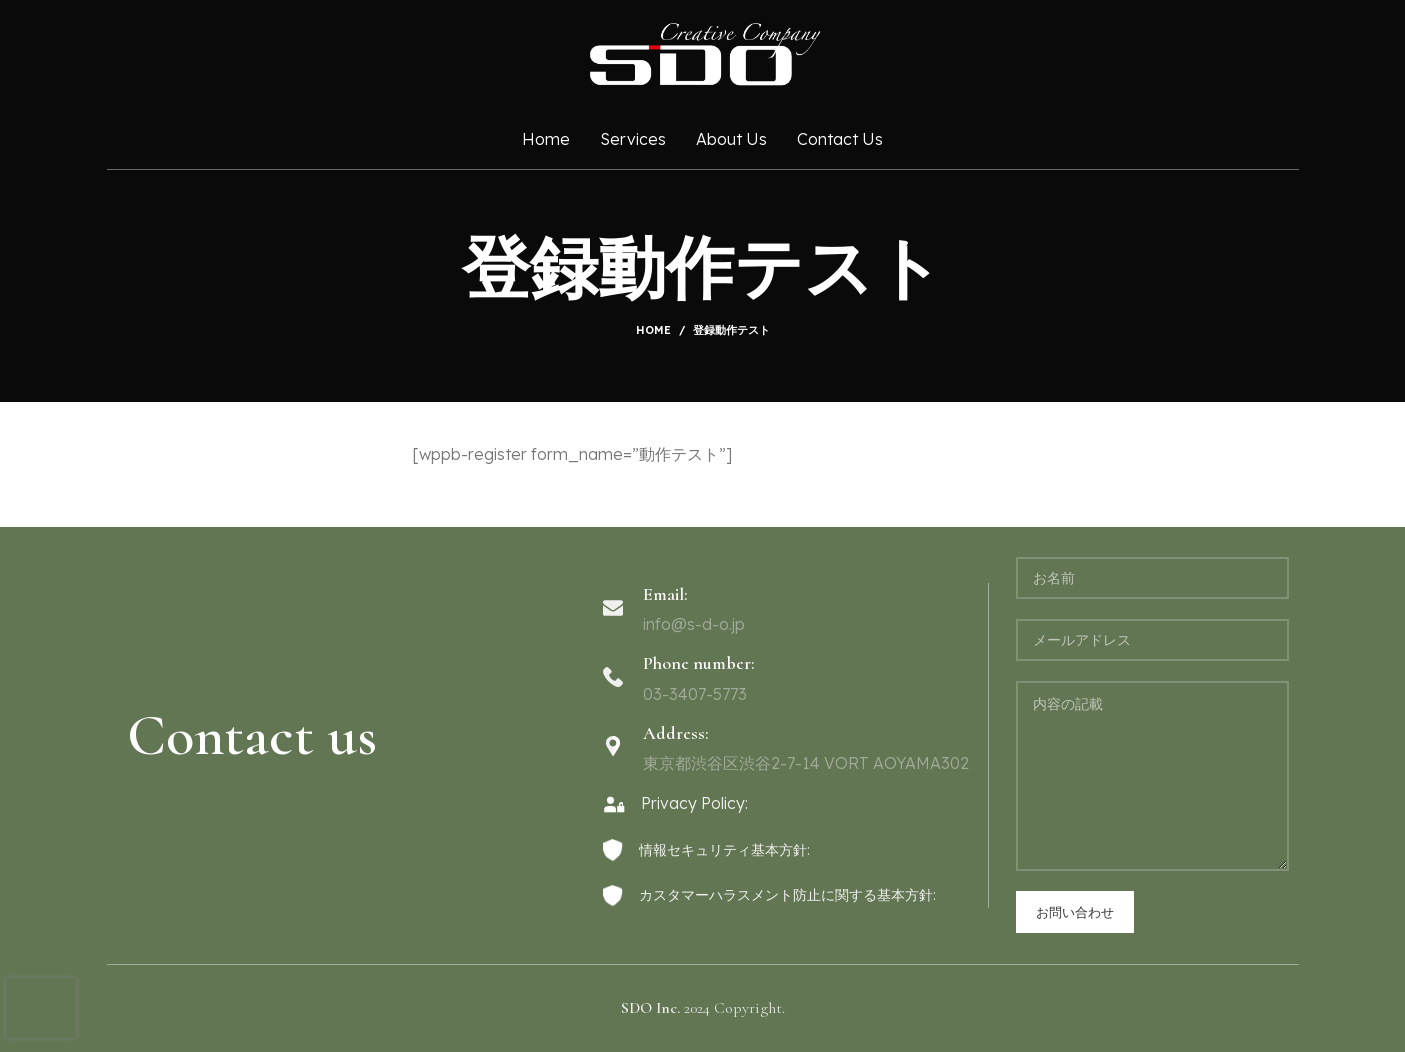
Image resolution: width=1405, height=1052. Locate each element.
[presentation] (41, 1008)
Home (653, 330)
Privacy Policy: (675, 803)
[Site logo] (703, 53)
